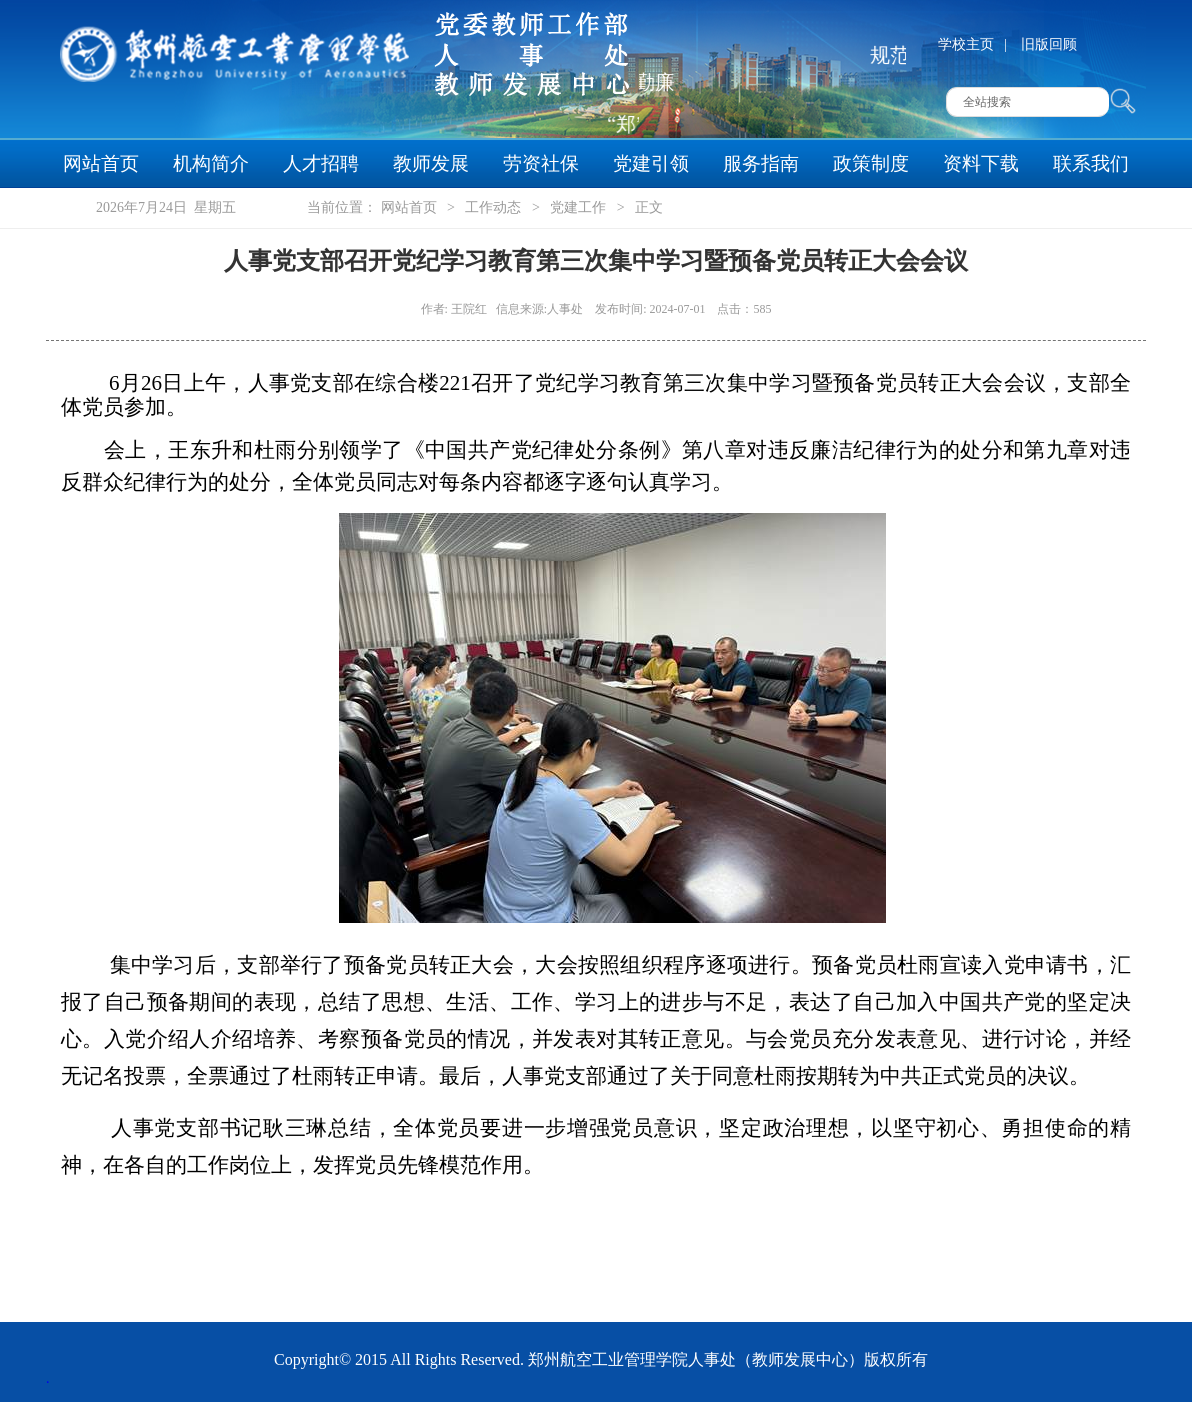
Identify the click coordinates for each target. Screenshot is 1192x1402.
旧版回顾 (1049, 44)
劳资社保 (541, 163)
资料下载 (981, 163)
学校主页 (966, 44)
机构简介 (211, 163)
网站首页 (101, 163)
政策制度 (871, 163)
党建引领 (651, 163)
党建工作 (578, 207)
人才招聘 (321, 163)
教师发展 (431, 163)
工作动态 (493, 207)
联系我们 (1091, 163)
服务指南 (761, 163)
